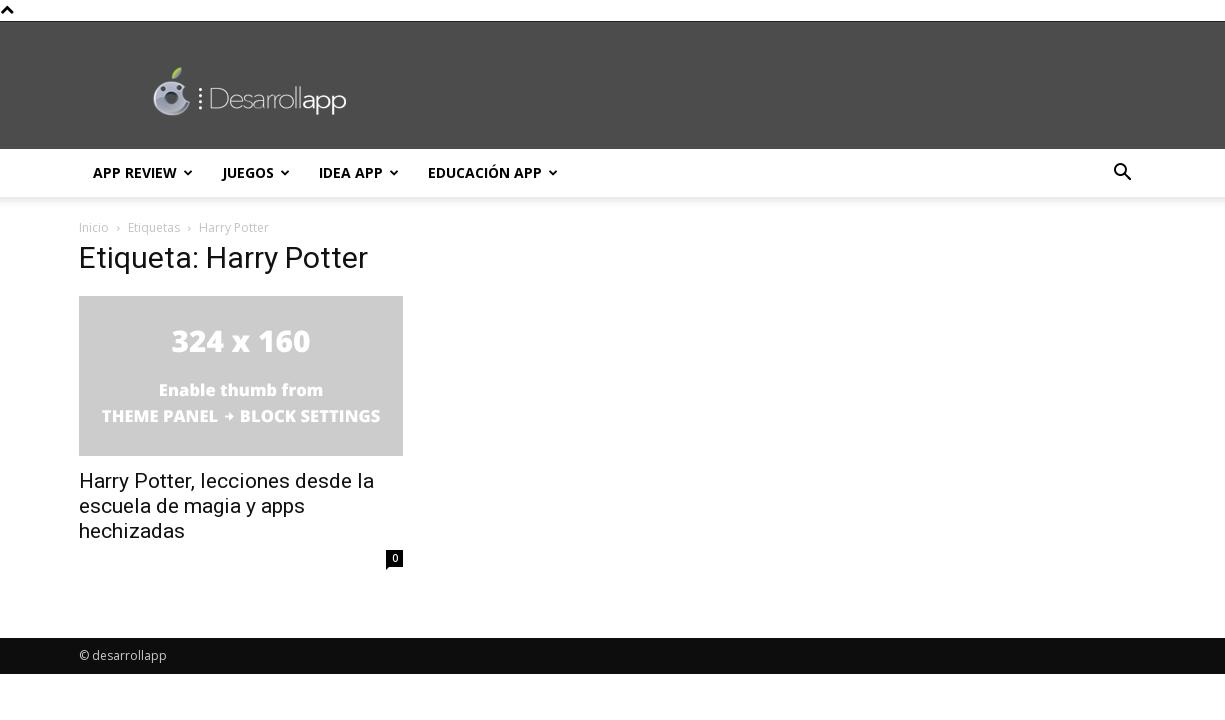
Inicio (94, 227)
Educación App (493, 172)
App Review (143, 172)
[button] (1123, 174)
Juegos (256, 172)
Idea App (359, 172)
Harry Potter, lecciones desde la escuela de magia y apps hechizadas (226, 506)
